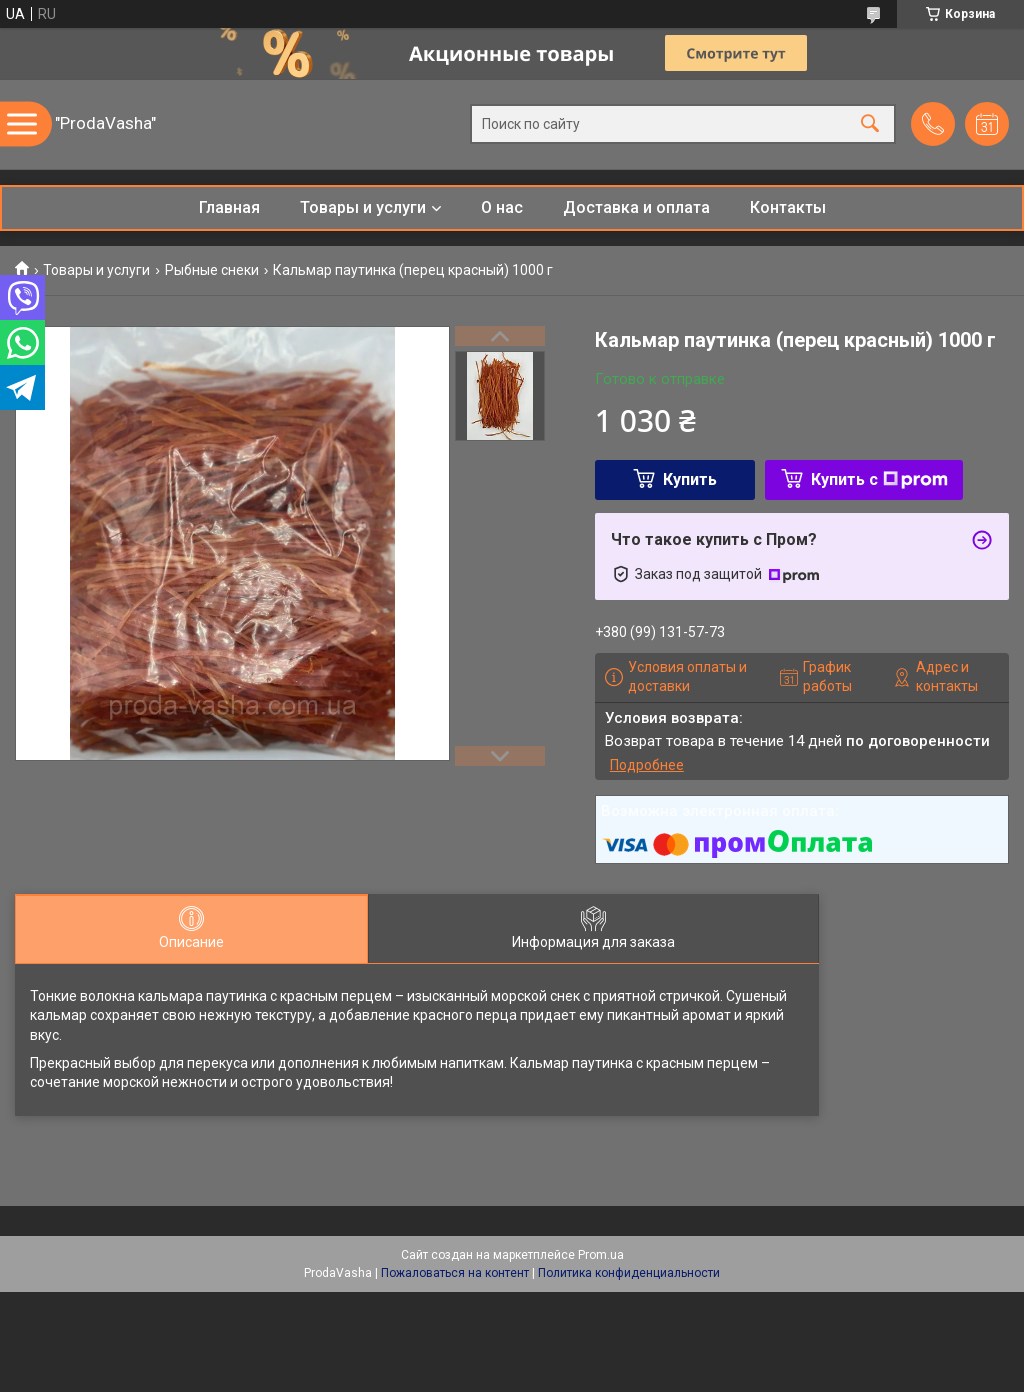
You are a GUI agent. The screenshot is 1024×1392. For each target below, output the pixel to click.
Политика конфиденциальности (629, 1273)
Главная (229, 207)
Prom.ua (601, 1255)
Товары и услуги (363, 207)
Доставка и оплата (636, 207)
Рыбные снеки (212, 270)
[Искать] (870, 124)
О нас (502, 207)
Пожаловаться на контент (455, 1273)
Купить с (879, 479)
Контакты (788, 207)
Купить (690, 479)
